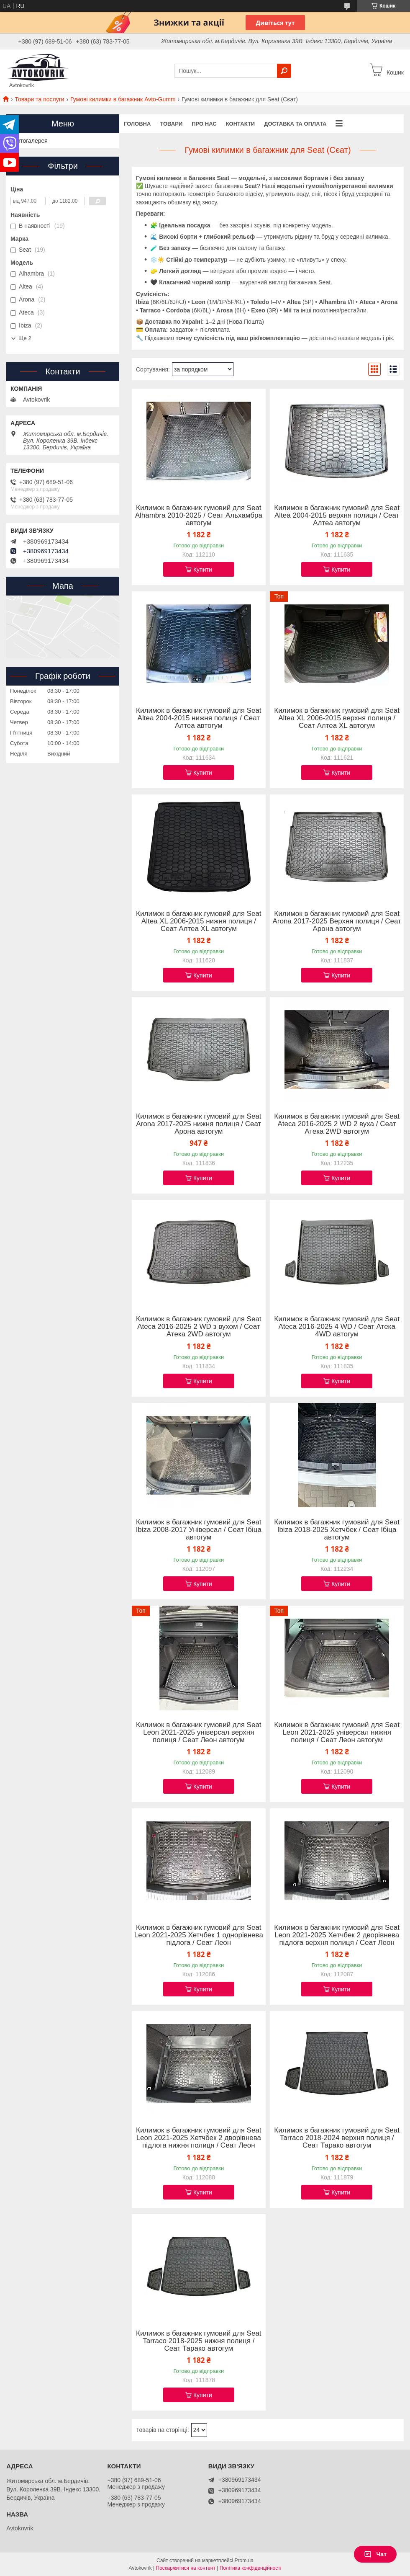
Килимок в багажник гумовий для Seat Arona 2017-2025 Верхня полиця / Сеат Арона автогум (336, 921)
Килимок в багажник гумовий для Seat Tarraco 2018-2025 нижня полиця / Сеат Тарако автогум (198, 2341)
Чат (375, 2554)
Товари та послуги (39, 99)
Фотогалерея (30, 140)
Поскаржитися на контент (185, 2568)
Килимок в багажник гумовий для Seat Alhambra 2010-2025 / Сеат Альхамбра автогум (198, 515)
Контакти (240, 124)
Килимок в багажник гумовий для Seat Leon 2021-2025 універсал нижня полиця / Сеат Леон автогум (337, 1732)
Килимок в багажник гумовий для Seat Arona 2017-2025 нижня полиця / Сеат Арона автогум (198, 1124)
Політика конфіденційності (251, 2568)
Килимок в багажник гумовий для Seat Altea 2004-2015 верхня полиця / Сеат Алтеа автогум (337, 515)
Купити (202, 569)
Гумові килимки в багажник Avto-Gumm (122, 99)
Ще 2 (24, 338)
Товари (171, 124)
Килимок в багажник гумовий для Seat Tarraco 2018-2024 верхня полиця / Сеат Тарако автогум (337, 2138)
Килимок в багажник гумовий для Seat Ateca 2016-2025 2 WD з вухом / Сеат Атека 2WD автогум (198, 1326)
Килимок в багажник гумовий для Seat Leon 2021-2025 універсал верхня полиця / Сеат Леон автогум (198, 1732)
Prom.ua (244, 2560)
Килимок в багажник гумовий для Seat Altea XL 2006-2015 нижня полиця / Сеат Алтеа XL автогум (198, 921)
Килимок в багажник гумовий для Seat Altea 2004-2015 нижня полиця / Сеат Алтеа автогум (198, 718)
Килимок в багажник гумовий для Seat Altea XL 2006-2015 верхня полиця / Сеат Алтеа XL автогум (337, 718)
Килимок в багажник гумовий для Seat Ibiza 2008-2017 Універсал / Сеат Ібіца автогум (198, 1530)
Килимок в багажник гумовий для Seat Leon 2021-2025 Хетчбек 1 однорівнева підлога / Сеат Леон (198, 1935)
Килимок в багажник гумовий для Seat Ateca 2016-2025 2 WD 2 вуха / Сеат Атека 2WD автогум (337, 1124)
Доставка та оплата (295, 124)
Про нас (204, 124)
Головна (137, 124)
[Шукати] (284, 71)
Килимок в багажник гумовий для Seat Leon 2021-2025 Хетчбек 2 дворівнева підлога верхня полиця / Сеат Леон (337, 1935)
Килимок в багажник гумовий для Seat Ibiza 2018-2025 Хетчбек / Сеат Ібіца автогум (337, 1530)
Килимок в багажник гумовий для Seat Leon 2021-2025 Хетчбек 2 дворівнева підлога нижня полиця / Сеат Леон (198, 2138)
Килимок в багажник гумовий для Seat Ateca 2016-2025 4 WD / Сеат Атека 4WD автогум (337, 1326)
